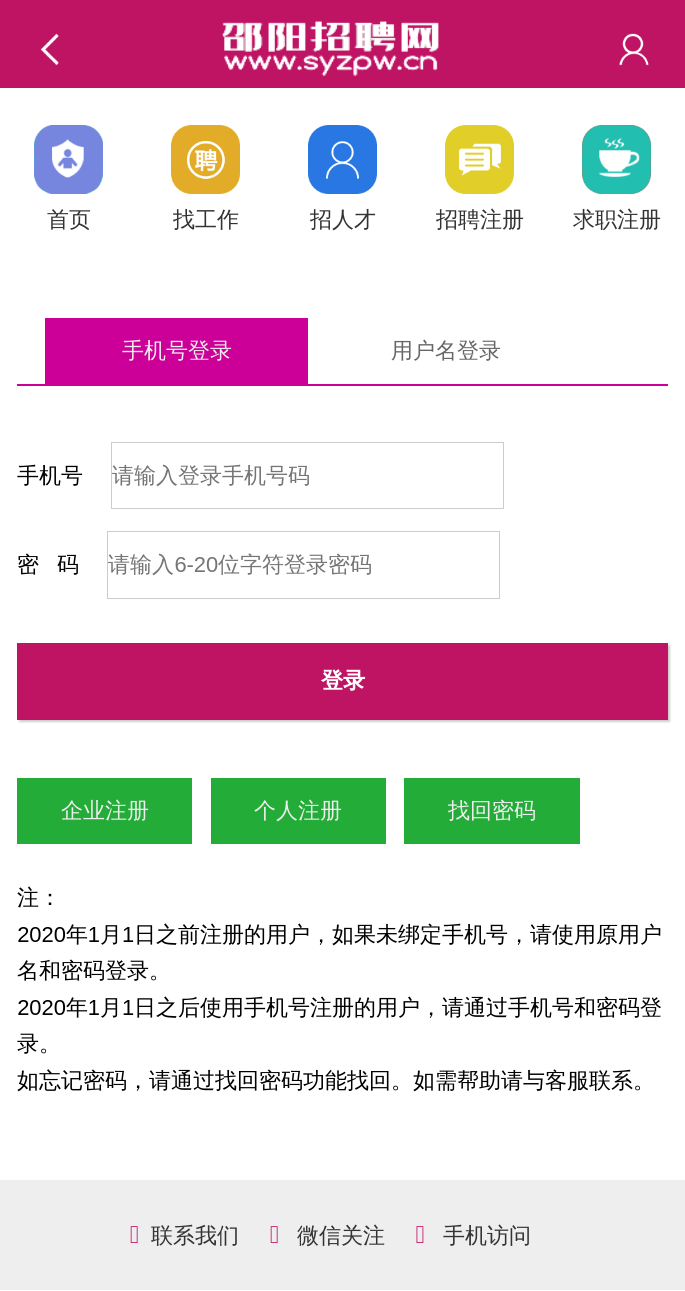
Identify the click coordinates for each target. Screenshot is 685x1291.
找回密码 (492, 810)
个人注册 (298, 810)
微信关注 (341, 1235)
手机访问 (487, 1235)
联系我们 (195, 1235)
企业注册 (105, 810)
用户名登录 (446, 350)
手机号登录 (177, 350)
